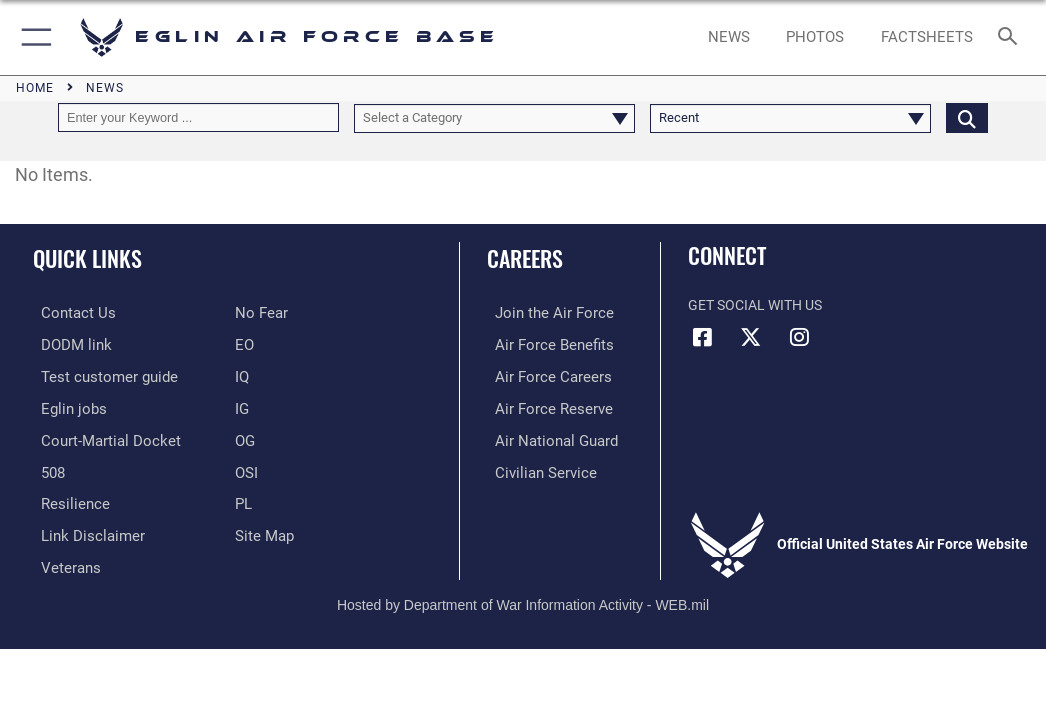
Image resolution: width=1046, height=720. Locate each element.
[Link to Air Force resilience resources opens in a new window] (63, 497)
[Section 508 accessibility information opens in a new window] (45, 466)
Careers (525, 258)
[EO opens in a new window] (259, 312)
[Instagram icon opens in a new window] (799, 337)
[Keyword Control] (198, 117)
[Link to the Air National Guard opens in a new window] (544, 435)
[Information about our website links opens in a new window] (79, 527)
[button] (32, 37)
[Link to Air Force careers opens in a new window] (540, 373)
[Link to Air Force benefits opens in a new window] (541, 343)
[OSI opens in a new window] (246, 466)
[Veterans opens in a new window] (61, 558)
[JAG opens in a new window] (97, 435)
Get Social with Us (755, 305)
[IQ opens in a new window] (242, 373)
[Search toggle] (1011, 37)
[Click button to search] (967, 117)
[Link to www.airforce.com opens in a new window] (541, 312)
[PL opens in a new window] (243, 497)
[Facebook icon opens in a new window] (703, 337)
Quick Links (87, 258)
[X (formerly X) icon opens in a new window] (751, 337)
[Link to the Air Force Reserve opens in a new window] (540, 404)
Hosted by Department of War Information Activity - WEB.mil (523, 595)
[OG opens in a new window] (245, 435)
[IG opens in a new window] (242, 404)
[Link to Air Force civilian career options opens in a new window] (532, 466)
